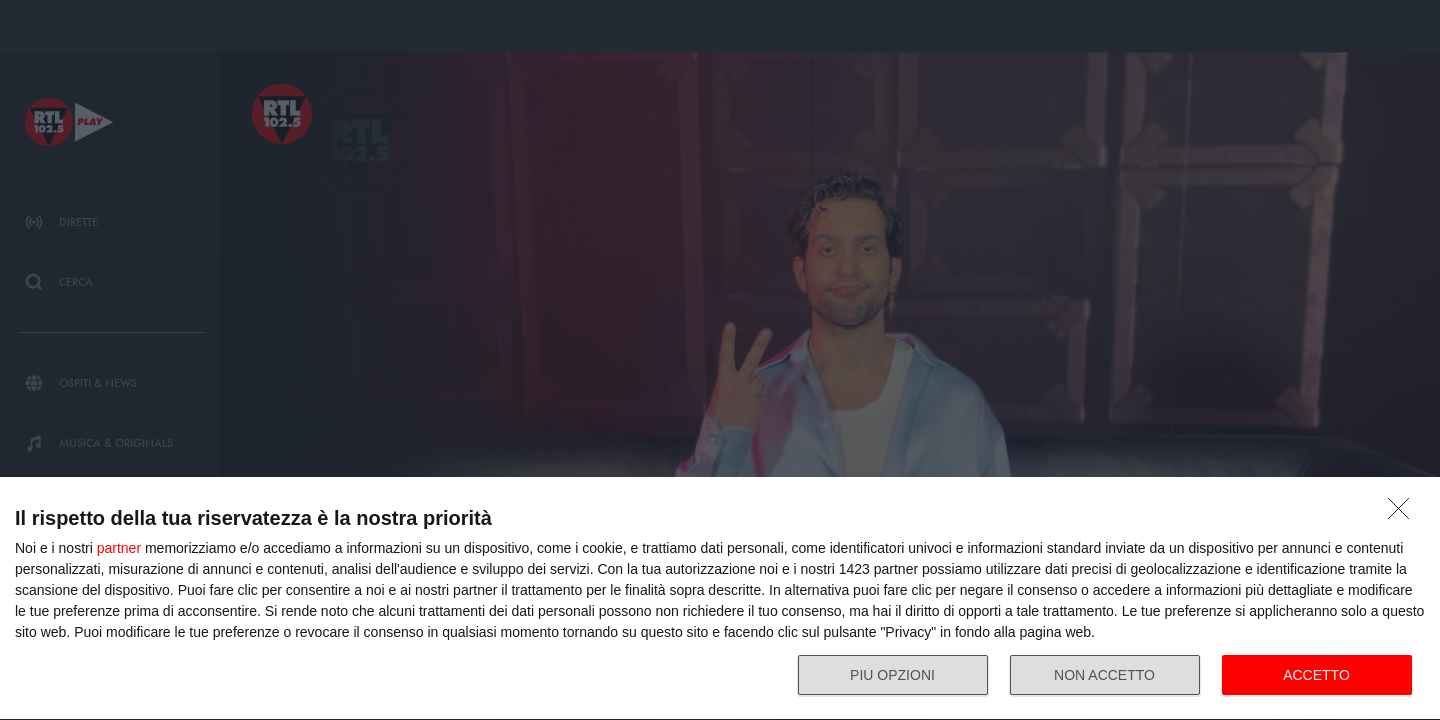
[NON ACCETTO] (1404, 514)
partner (119, 548)
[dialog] (720, 599)
